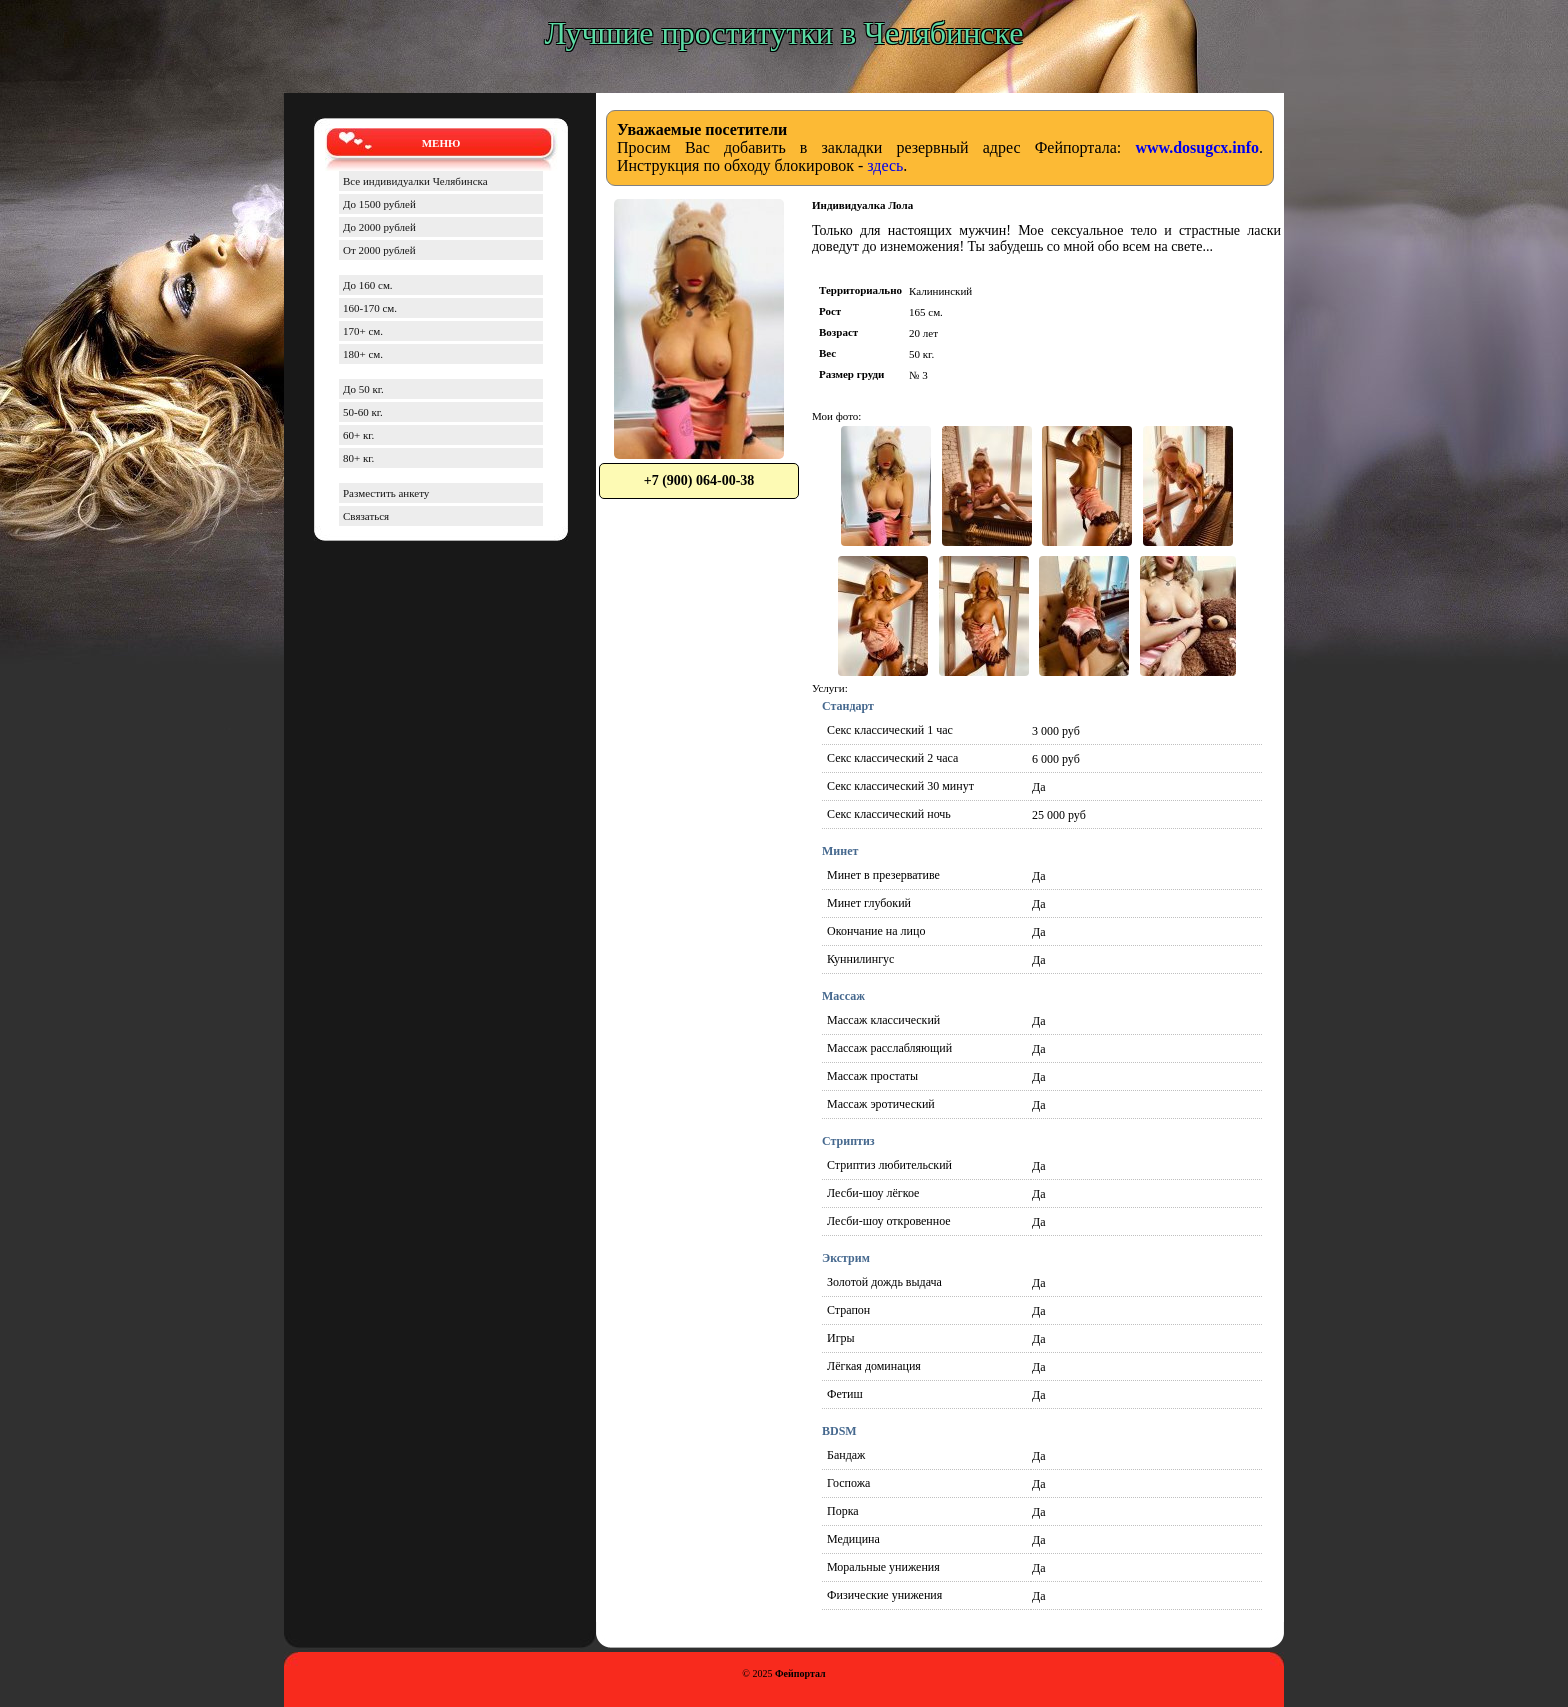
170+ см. (363, 331)
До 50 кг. (363, 389)
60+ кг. (358, 435)
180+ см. (363, 354)
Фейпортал (800, 1673)
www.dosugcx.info (1197, 147)
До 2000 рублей (379, 227)
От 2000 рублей (379, 250)
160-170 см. (370, 308)
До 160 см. (368, 285)
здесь (885, 165)
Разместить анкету (386, 493)
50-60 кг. (363, 412)
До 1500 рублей (379, 204)
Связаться (366, 516)
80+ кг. (358, 458)
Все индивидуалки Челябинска (415, 181)
